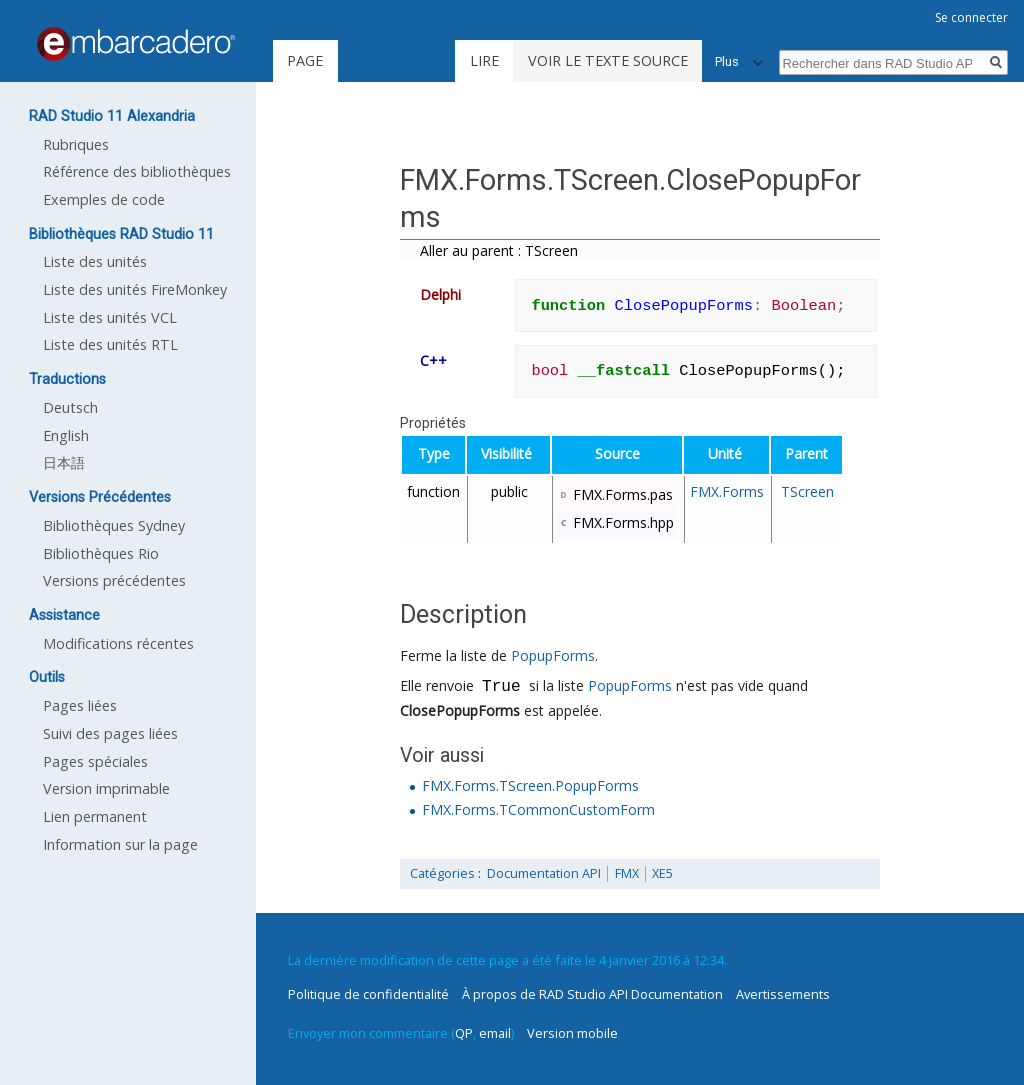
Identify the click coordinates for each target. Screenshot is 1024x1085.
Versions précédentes (114, 580)
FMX (627, 873)
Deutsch (70, 407)
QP (464, 1033)
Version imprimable (106, 788)
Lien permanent (95, 816)
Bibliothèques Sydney (114, 525)
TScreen (807, 491)
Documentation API (544, 873)
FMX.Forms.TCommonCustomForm (538, 809)
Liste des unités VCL (110, 317)
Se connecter (971, 17)
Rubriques (76, 144)
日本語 (64, 462)
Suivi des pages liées (110, 733)
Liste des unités (95, 261)
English (66, 435)
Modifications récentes (118, 643)
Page (305, 60)
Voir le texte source (608, 60)
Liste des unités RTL (110, 344)
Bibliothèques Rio (101, 553)
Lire (484, 60)
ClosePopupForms (460, 710)
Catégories (442, 873)
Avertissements (783, 994)
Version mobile (572, 1033)
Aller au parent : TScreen (499, 250)
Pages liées (80, 705)
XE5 (662, 873)
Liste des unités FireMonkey (135, 289)
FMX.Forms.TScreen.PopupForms (530, 785)
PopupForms (553, 655)
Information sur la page (120, 844)
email (495, 1033)
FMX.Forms (727, 491)
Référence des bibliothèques (137, 171)
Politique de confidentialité (368, 994)
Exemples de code (104, 199)
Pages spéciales (95, 761)
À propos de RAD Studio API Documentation (592, 994)
